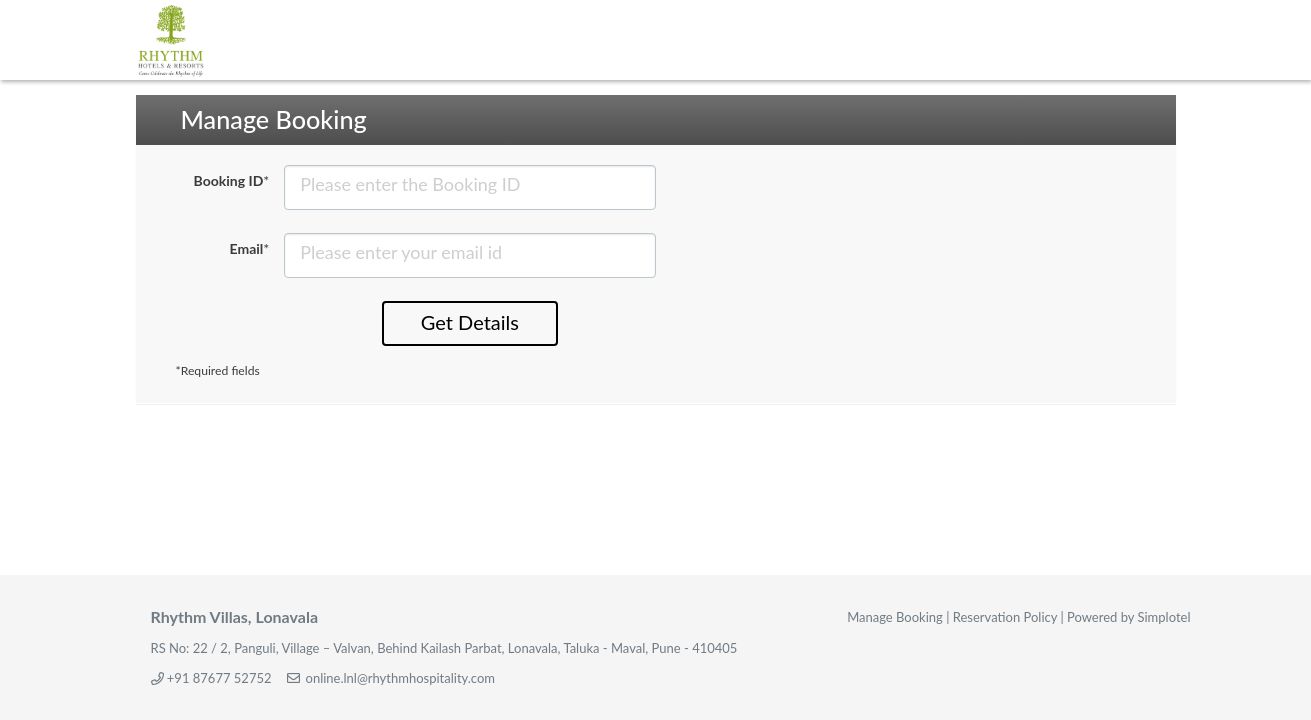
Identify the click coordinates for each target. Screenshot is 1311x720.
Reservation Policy (1005, 617)
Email (250, 248)
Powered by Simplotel (1128, 617)
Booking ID (232, 180)
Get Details (470, 322)
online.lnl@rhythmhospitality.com (401, 678)
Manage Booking (895, 617)
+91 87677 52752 (219, 678)
